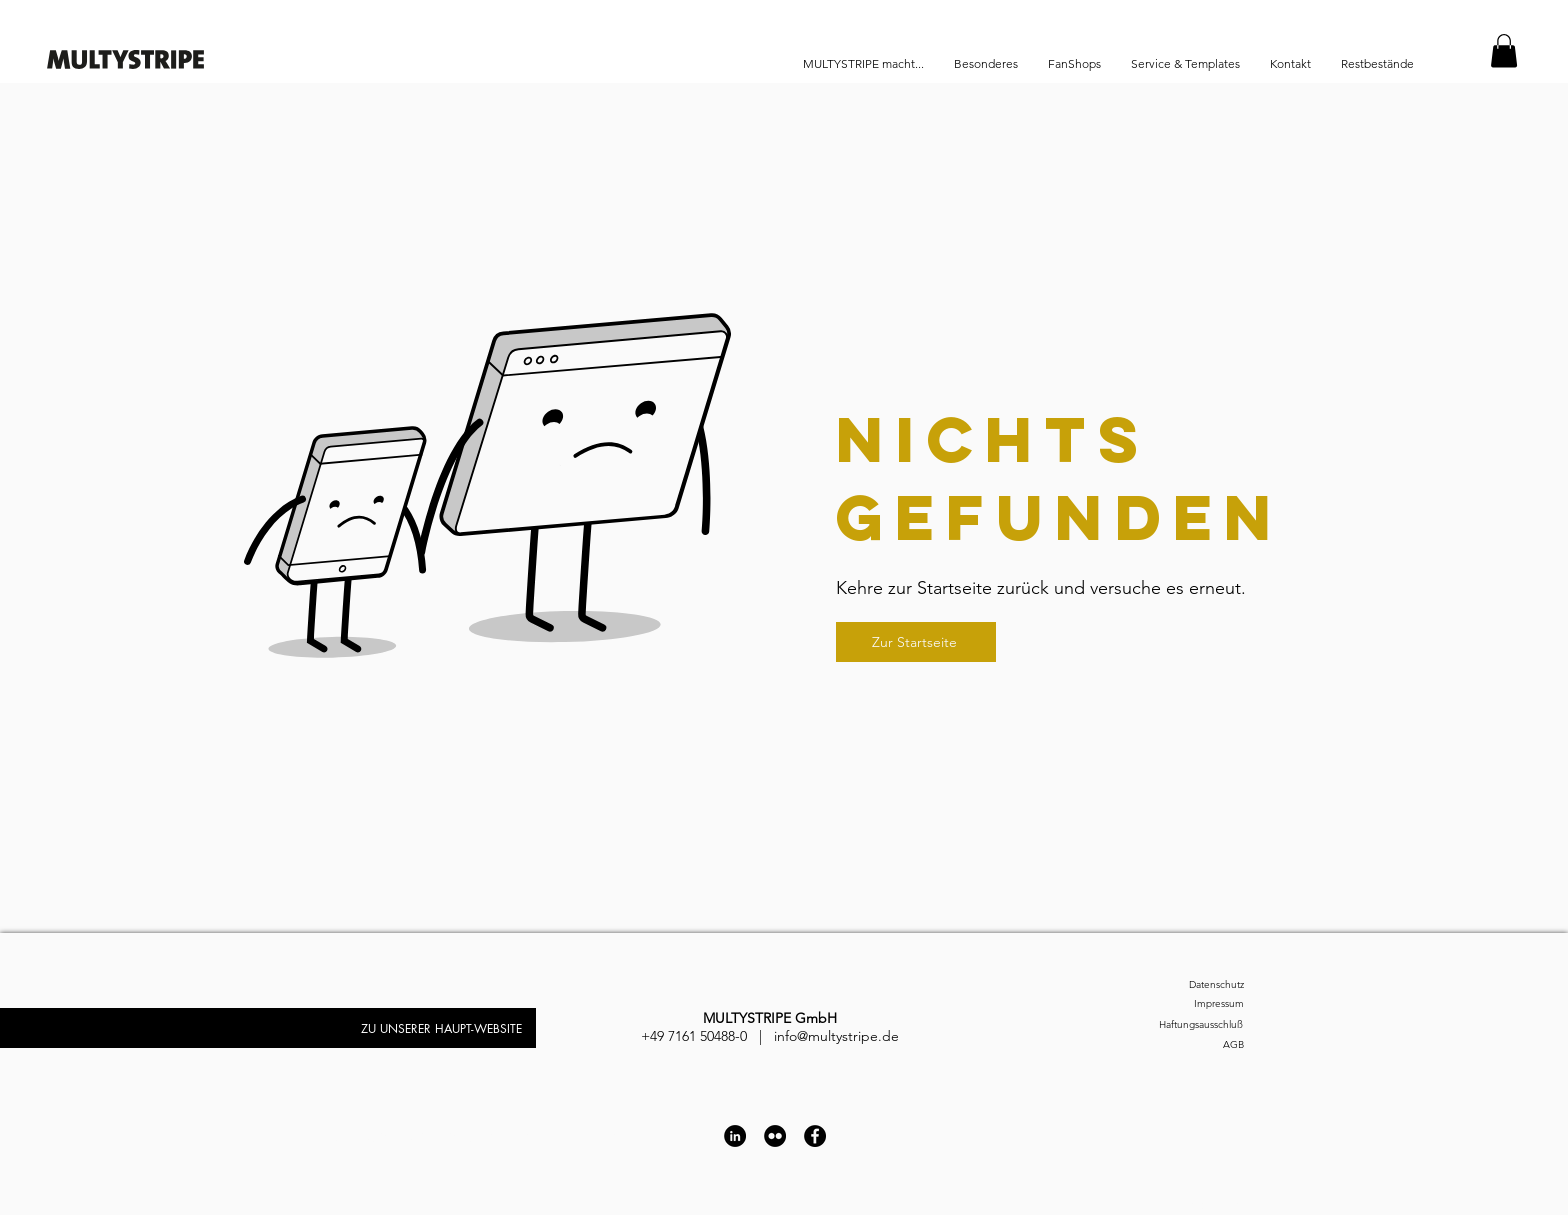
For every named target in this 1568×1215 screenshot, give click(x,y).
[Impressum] (1189, 1003)
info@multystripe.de (836, 1036)
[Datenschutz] (1189, 984)
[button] (1504, 50)
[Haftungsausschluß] (1176, 1024)
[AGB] (1189, 1044)
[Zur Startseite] (916, 642)
